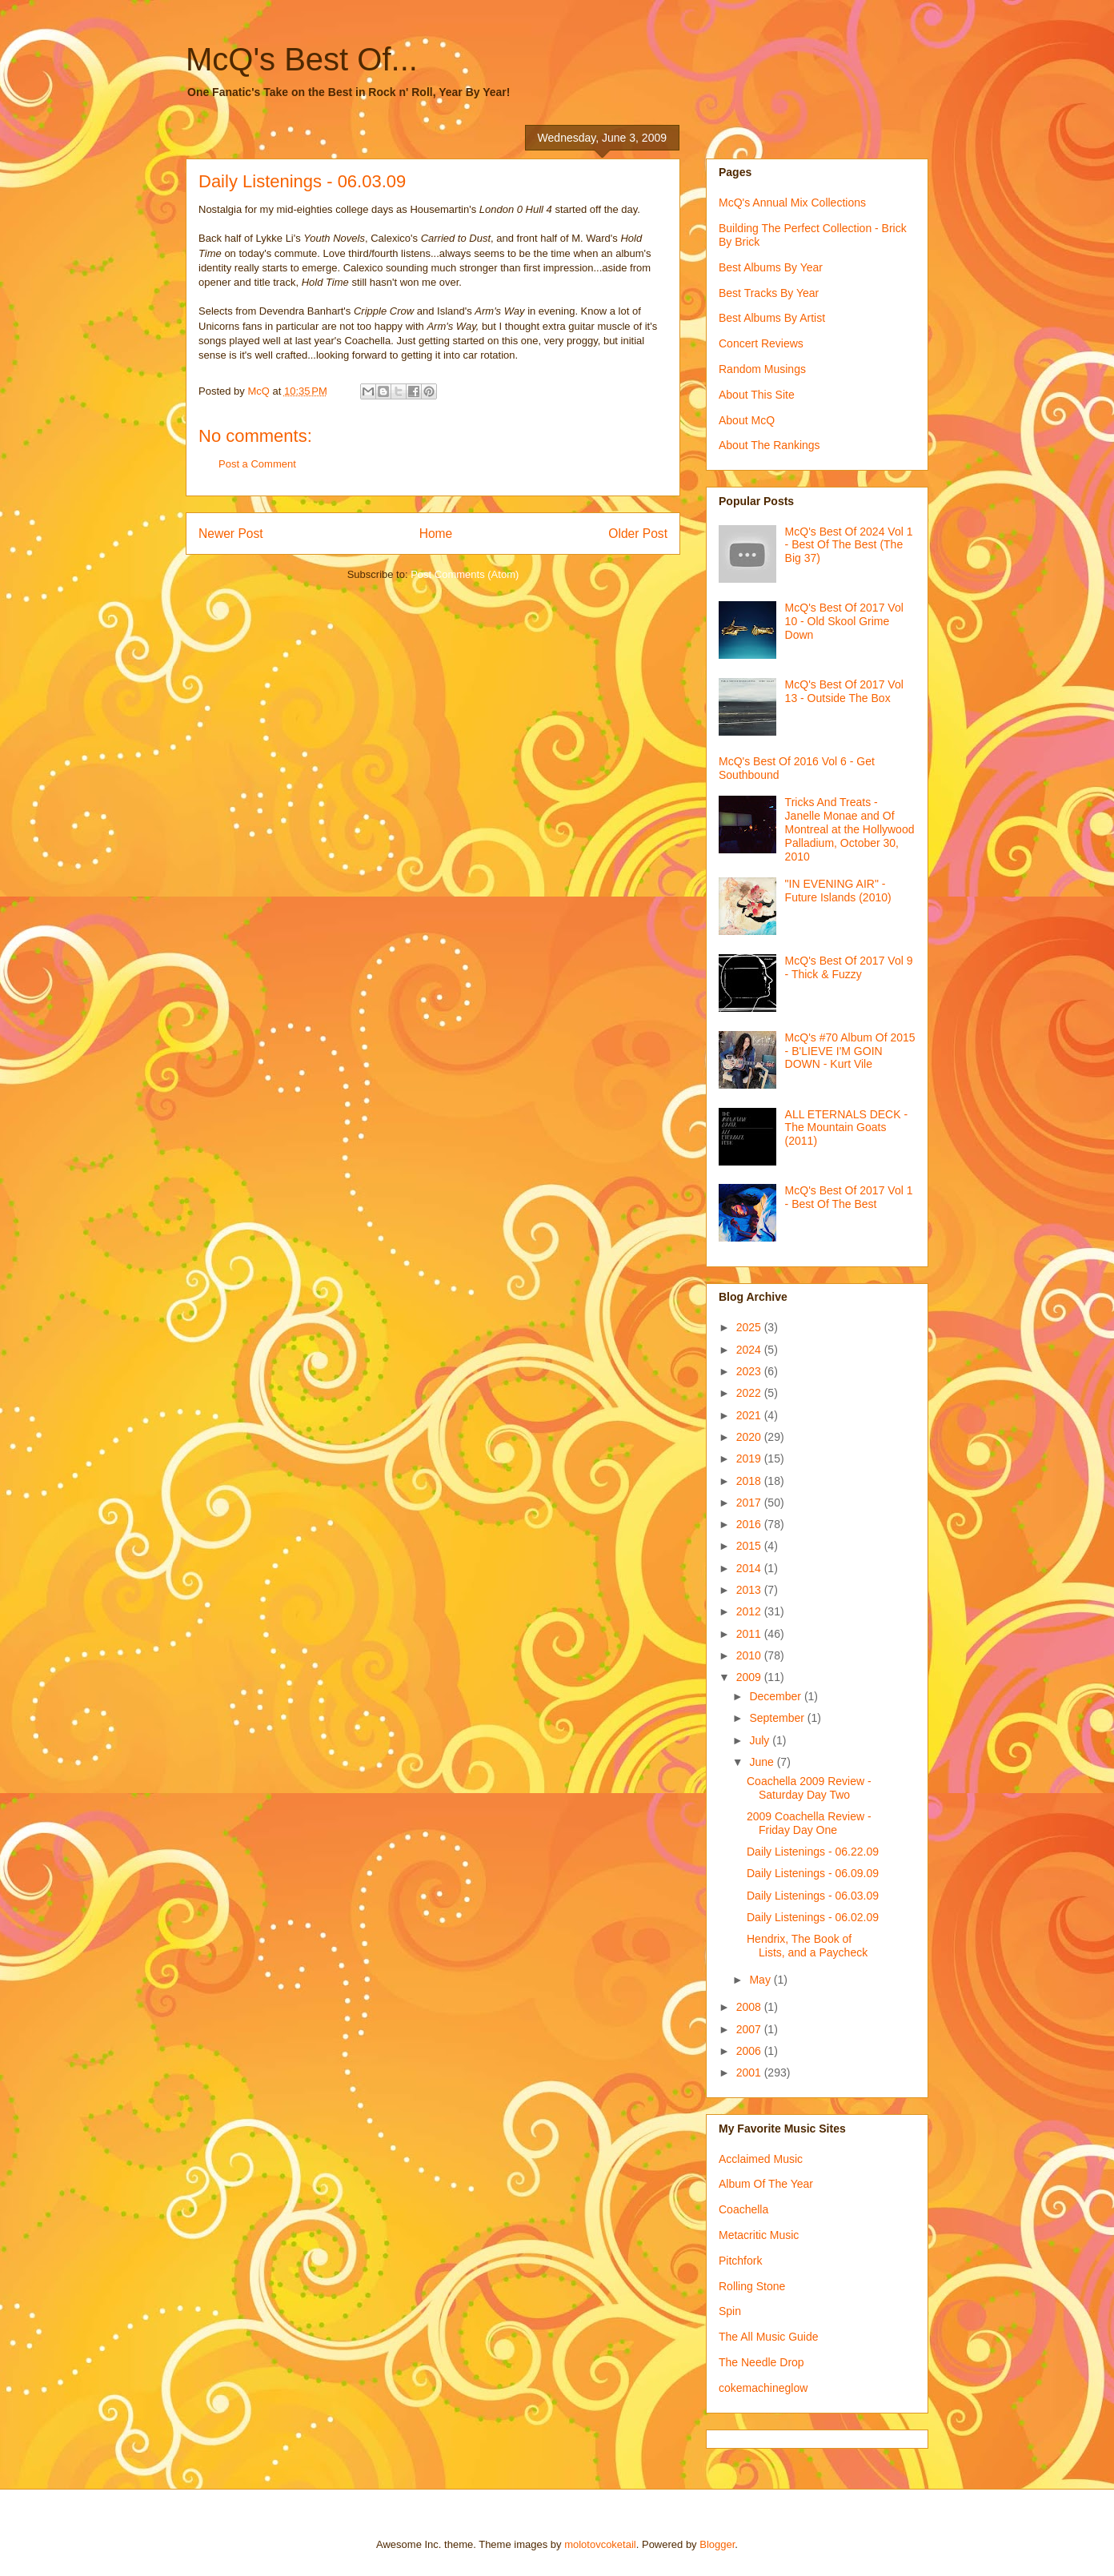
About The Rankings (769, 445)
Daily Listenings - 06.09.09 (813, 1873)
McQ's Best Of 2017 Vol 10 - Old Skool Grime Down (844, 621)
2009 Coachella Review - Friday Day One (809, 1823)
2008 (750, 2006)
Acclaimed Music (761, 2159)
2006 (750, 2050)
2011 (750, 1633)
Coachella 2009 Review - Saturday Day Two (809, 1788)
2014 (750, 1568)
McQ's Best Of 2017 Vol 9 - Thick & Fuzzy (849, 967)
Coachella (743, 2209)
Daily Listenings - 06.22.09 (813, 1851)
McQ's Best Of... (302, 59)
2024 (750, 1349)
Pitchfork (740, 2260)
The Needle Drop (761, 2362)
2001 (750, 2072)
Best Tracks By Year (769, 293)
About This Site (757, 394)
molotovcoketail (600, 2544)
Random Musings (762, 369)
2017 (750, 1502)
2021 (750, 1415)
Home (436, 533)
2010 (750, 1655)
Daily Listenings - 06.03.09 (813, 1895)
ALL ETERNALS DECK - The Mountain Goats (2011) (846, 1128)
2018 (750, 1481)
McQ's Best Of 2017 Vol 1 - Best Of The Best (849, 1197)
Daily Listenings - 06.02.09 (813, 1917)
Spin (730, 2311)
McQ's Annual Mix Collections (792, 202)
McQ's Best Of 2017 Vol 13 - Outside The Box (844, 691)
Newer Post (230, 533)
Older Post (637, 533)
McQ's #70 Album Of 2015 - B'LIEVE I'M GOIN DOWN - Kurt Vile (850, 1051)
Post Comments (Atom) (465, 574)
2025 (750, 1327)
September (778, 1717)
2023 (750, 1371)
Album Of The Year (766, 2183)
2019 (750, 1458)
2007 (750, 2029)
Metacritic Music (759, 2235)
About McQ (747, 420)
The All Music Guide (769, 2336)
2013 (750, 1589)
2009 (750, 1677)
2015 (750, 1545)
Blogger (717, 2544)
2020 (750, 1436)
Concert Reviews (761, 343)
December (776, 1696)
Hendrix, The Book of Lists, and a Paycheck (807, 1945)
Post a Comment (257, 464)
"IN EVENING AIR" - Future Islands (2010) (838, 890)
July (760, 1740)
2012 (750, 1611)
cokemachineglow (763, 2387)
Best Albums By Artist (772, 317)
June (762, 1761)
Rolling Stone (752, 2286)
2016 (750, 1524)
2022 (750, 1392)
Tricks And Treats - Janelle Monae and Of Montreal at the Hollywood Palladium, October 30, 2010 (850, 829)
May (761, 1979)
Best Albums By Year (771, 267)
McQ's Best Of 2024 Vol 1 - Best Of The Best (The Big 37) (849, 545)
